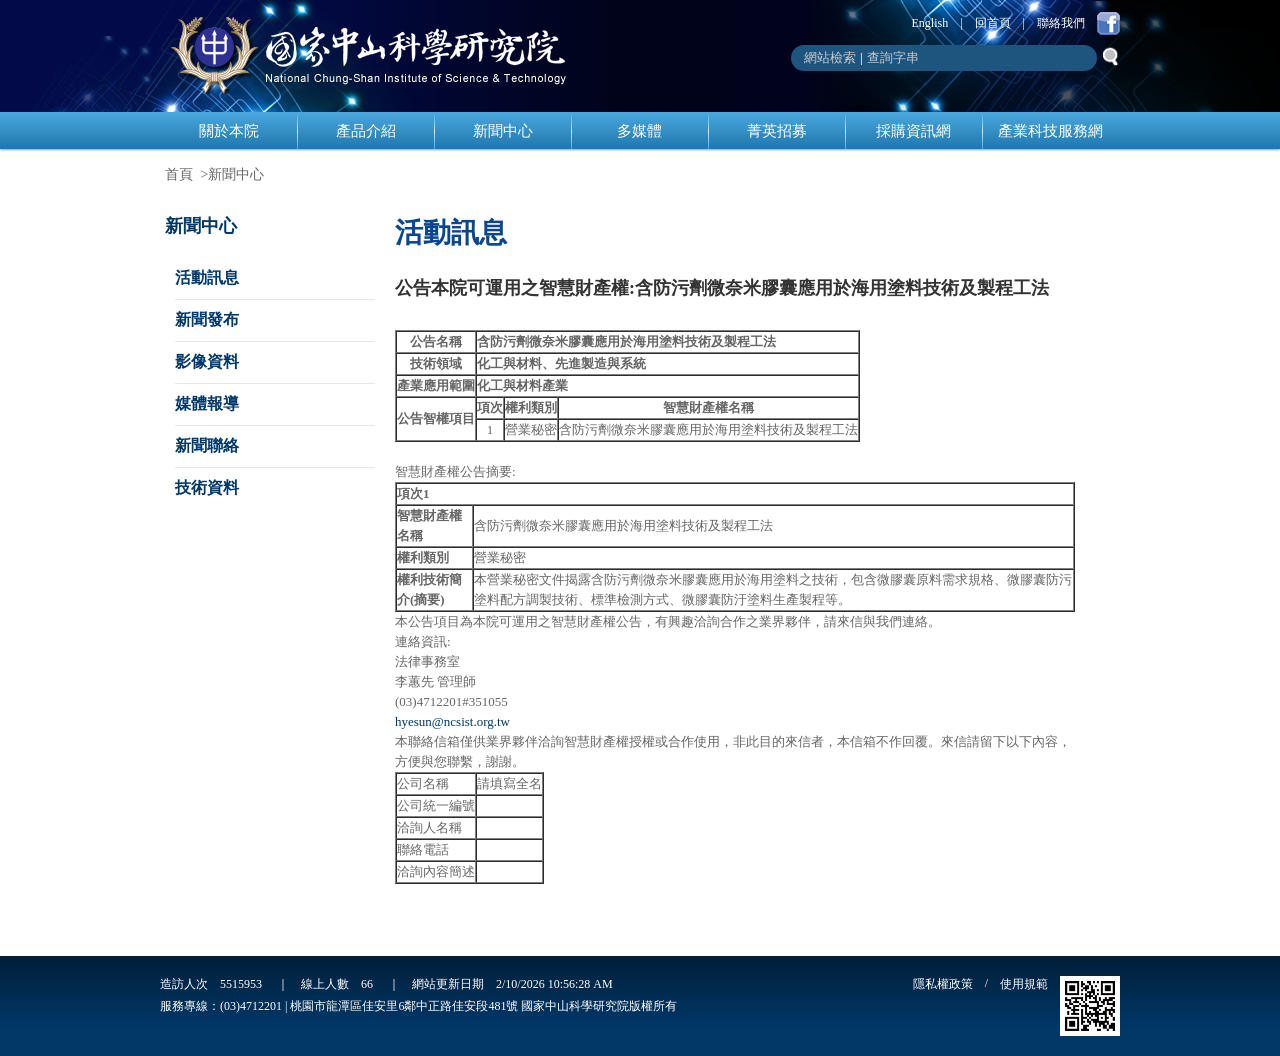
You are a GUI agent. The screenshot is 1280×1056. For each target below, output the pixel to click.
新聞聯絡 (207, 445)
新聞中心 (503, 131)
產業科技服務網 (1050, 131)
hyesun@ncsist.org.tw (452, 721)
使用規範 (1024, 984)
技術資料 (207, 487)
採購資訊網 (913, 131)
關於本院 (229, 131)
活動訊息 (207, 277)
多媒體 (639, 131)
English (930, 23)
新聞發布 (207, 319)
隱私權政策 (943, 984)
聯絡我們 (1061, 23)
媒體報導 (207, 403)
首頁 (179, 174)
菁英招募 (777, 131)
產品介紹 (366, 131)
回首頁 (993, 23)
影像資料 (207, 361)
